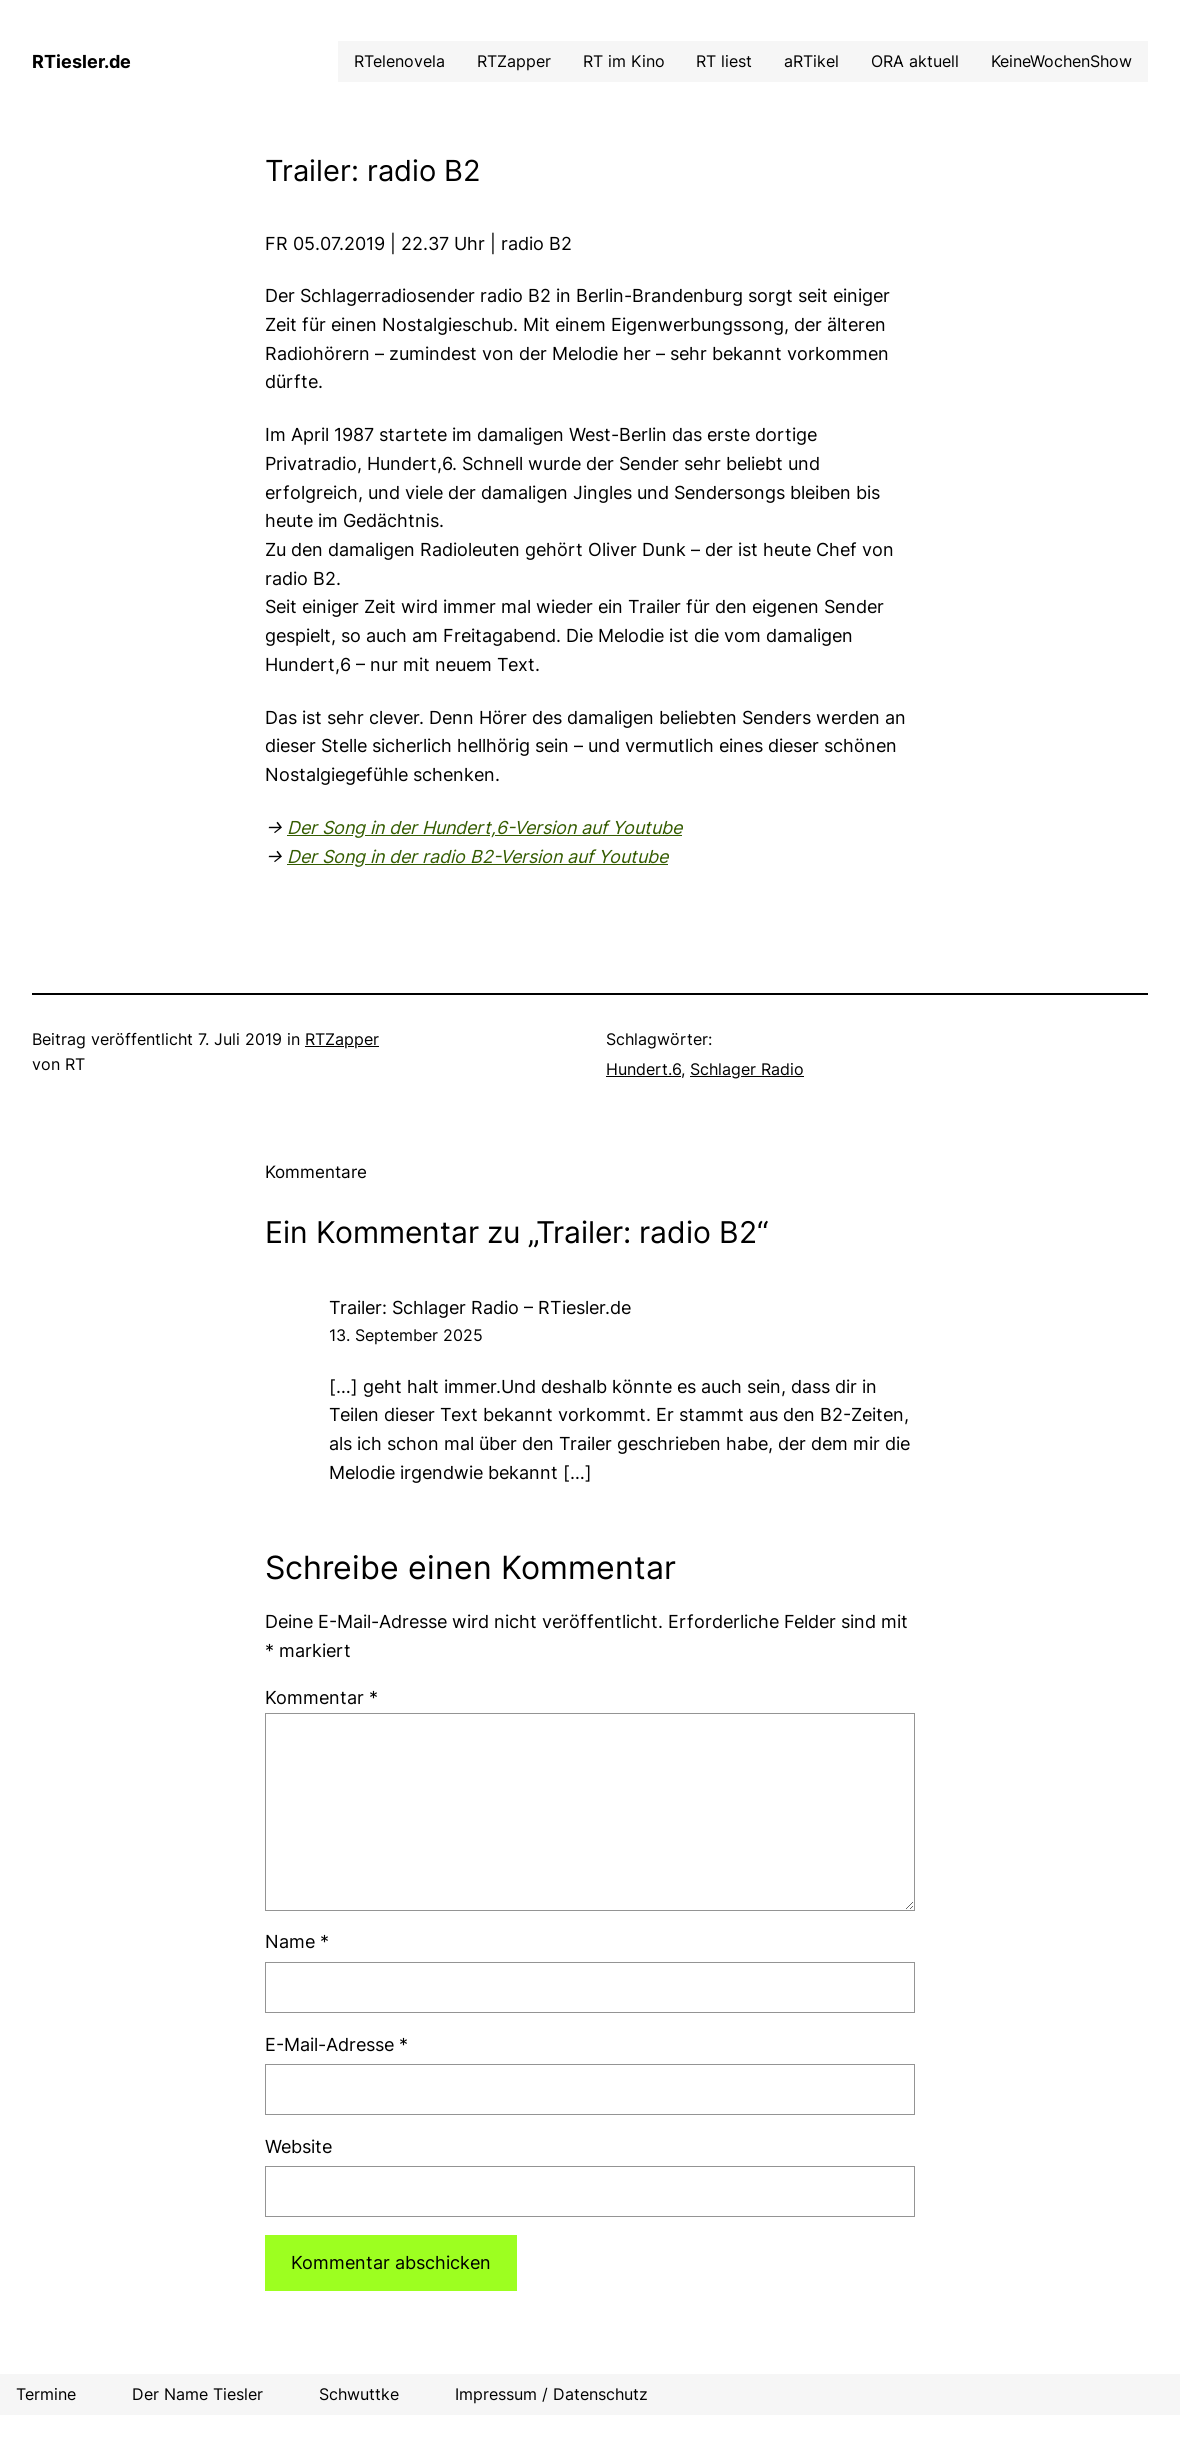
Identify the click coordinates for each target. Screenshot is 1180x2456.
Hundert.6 (643, 1069)
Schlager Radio (747, 1069)
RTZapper (342, 1039)
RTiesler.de (81, 61)
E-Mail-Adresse (336, 2044)
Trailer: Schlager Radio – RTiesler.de (480, 1307)
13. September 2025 (406, 1335)
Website (298, 2146)
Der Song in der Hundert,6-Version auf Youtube (484, 827)
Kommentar (321, 1697)
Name (297, 1941)
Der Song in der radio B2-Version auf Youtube (477, 856)
